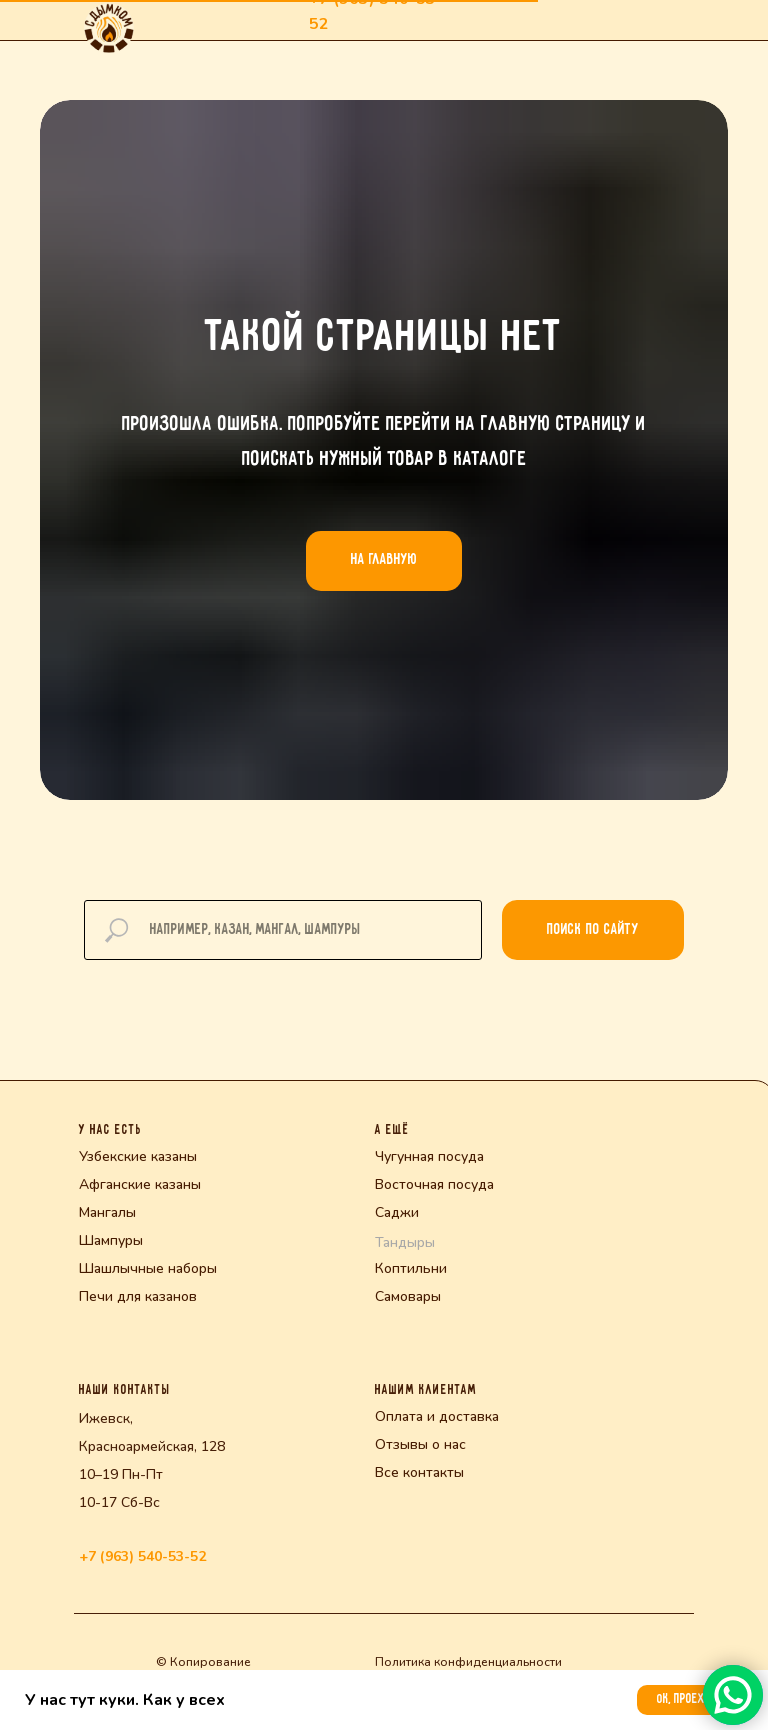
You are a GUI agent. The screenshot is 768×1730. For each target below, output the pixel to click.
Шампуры (111, 1240)
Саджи (397, 1212)
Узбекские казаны (138, 1156)
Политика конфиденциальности (468, 1662)
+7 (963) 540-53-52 (142, 1556)
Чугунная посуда (429, 1156)
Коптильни (411, 1268)
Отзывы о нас (420, 1444)
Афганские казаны (140, 1184)
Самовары (408, 1296)
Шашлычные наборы (148, 1268)
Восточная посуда (434, 1184)
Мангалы (107, 1212)
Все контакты (419, 1472)
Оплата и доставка (437, 1416)
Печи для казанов (138, 1296)
